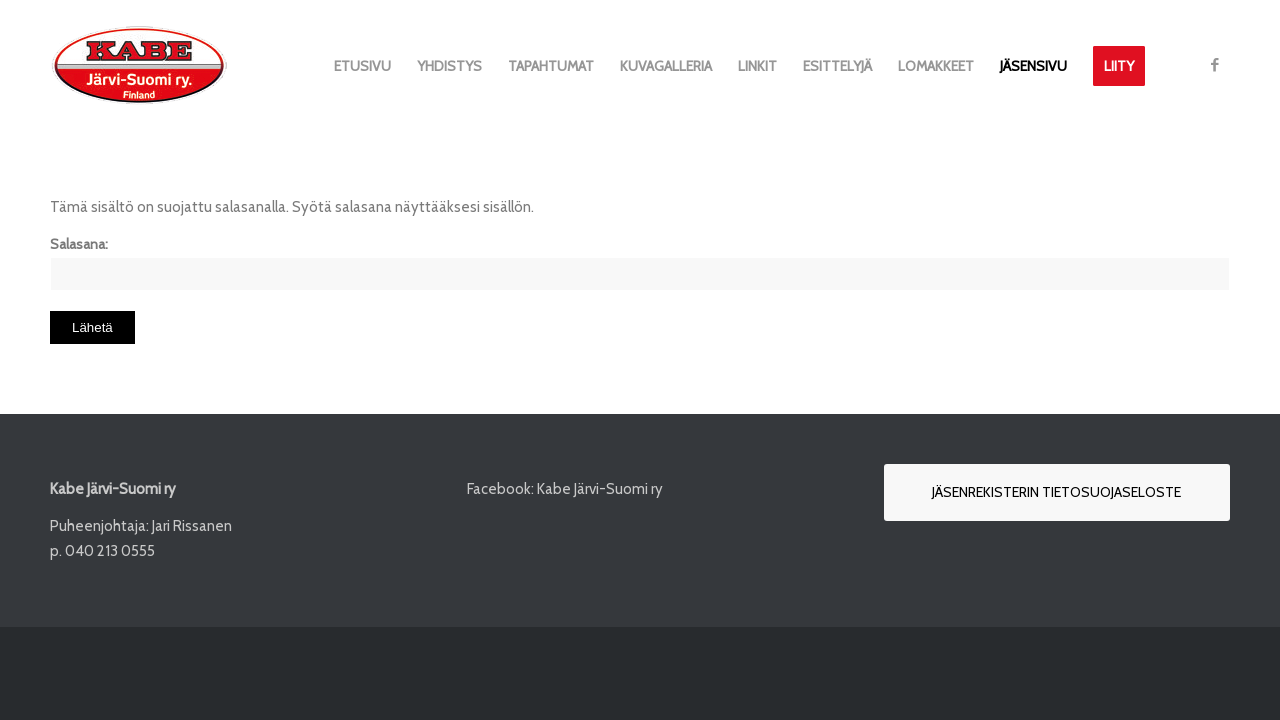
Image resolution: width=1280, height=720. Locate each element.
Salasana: (640, 263)
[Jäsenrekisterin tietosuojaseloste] (1057, 492)
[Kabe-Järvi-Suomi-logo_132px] (138, 66)
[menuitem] (362, 66)
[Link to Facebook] (1215, 65)
